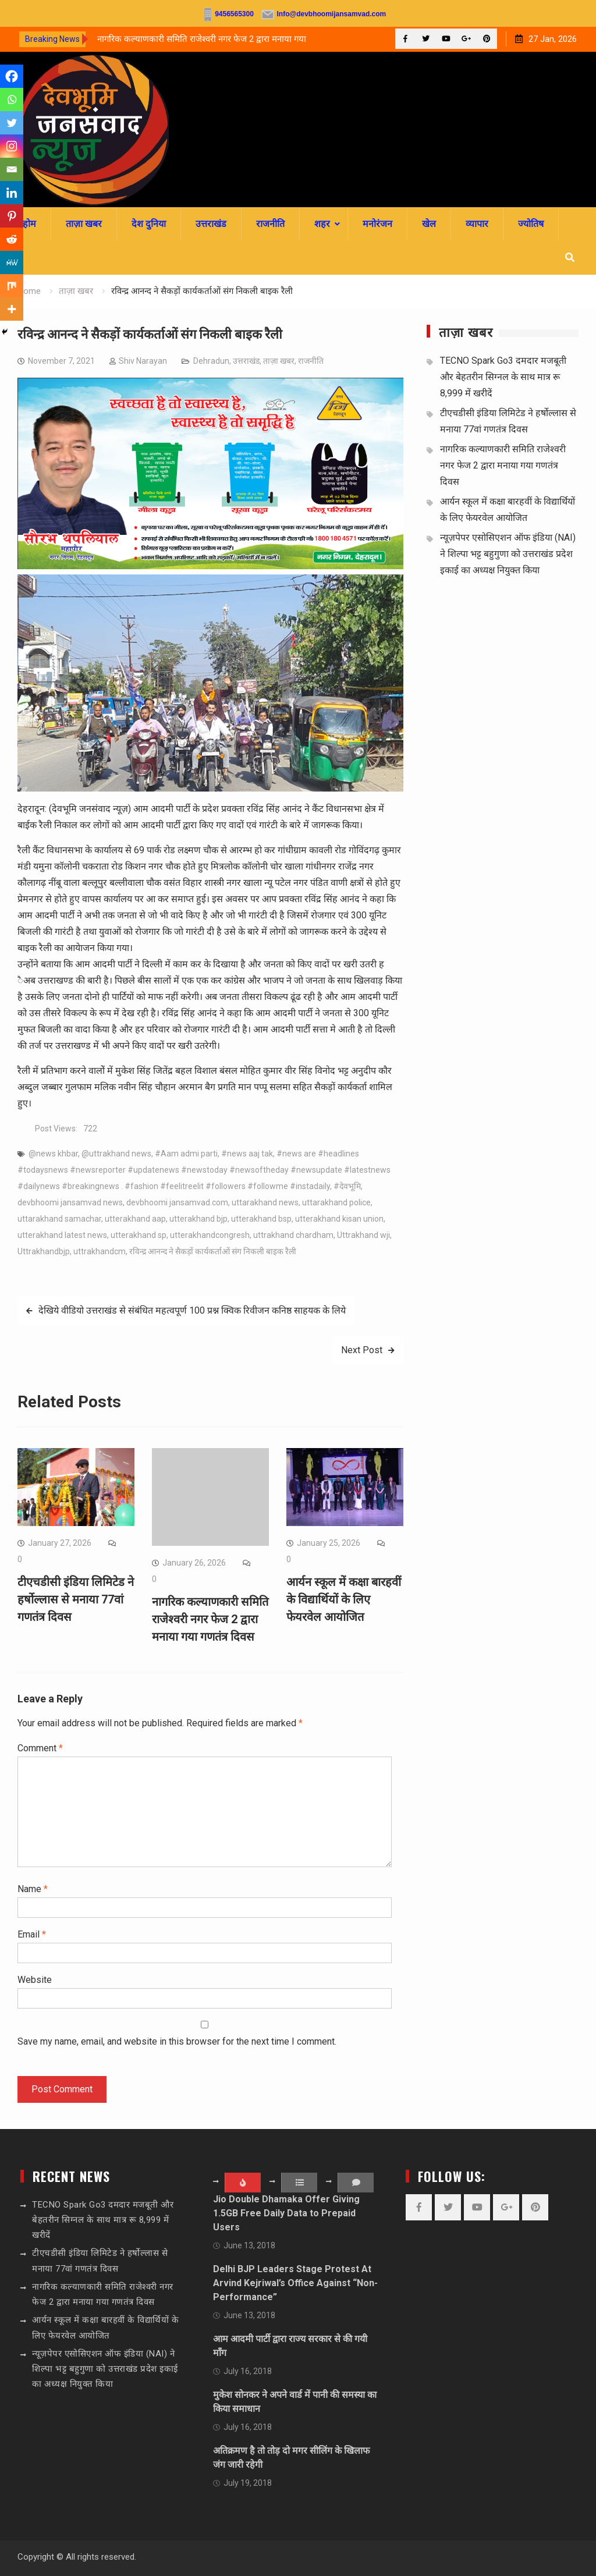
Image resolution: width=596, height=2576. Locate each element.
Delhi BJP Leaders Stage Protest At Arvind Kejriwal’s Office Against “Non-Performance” (295, 2282)
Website (34, 1979)
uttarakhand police (336, 1202)
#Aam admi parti (186, 1153)
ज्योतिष (531, 223)
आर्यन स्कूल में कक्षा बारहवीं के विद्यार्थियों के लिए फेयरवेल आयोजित (343, 1599)
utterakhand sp (138, 1235)
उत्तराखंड (211, 223)
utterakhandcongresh (210, 1235)
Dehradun (211, 361)
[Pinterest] (11, 216)
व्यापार (477, 223)
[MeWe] (11, 262)
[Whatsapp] (11, 99)
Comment (40, 1748)
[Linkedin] (11, 192)
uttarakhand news (265, 1202)
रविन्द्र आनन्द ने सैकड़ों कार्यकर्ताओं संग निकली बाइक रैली (212, 1251)
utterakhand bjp (198, 1218)
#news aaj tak (247, 1153)
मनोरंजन (377, 223)
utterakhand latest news (62, 1235)
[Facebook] (11, 76)
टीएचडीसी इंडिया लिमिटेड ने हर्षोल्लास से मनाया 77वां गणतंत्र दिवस (75, 1599)
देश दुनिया (149, 223)
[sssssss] (210, 566)
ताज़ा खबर (84, 223)
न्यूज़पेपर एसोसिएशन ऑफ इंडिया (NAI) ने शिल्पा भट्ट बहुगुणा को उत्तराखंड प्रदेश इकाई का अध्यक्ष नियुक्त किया (508, 554)
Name (32, 1888)
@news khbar (53, 1153)
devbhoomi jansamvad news (70, 1202)
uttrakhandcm (99, 1251)
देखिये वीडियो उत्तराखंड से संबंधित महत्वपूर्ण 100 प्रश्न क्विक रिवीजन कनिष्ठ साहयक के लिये (192, 1310)
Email (31, 1934)
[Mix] (11, 285)
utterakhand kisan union (339, 1218)
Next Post (361, 1350)
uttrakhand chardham (293, 1235)
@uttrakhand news (116, 1153)
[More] (11, 309)
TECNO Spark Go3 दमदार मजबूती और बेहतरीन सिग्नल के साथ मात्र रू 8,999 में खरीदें (503, 377)
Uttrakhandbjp (43, 1251)
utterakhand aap (135, 1218)
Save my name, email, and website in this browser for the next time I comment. (176, 2041)
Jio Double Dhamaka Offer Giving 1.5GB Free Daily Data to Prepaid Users (286, 2213)
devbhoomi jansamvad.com (177, 1202)
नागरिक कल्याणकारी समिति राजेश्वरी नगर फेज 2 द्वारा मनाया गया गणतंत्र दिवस (210, 1619)
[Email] (11, 169)
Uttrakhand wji (363, 1235)
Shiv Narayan (143, 361)
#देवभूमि (347, 1186)
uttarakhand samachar (59, 1218)
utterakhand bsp (261, 1218)
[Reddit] (11, 239)
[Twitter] (11, 122)
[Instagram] (11, 146)
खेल (429, 223)
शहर (322, 223)
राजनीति (270, 223)
